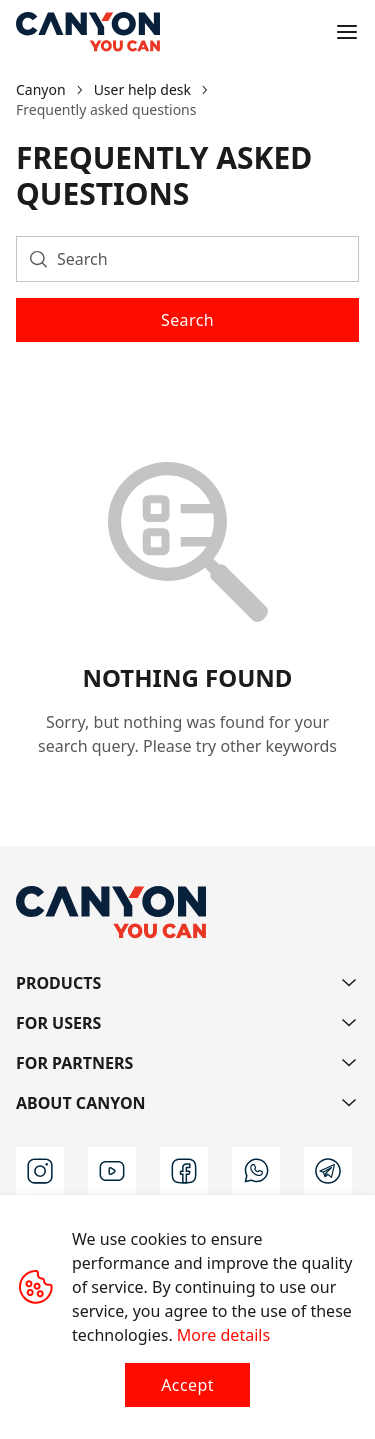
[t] (328, 1171)
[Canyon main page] (88, 32)
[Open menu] (347, 32)
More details (223, 1335)
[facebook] (184, 1171)
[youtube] (112, 1171)
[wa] (256, 1171)
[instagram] (40, 1171)
